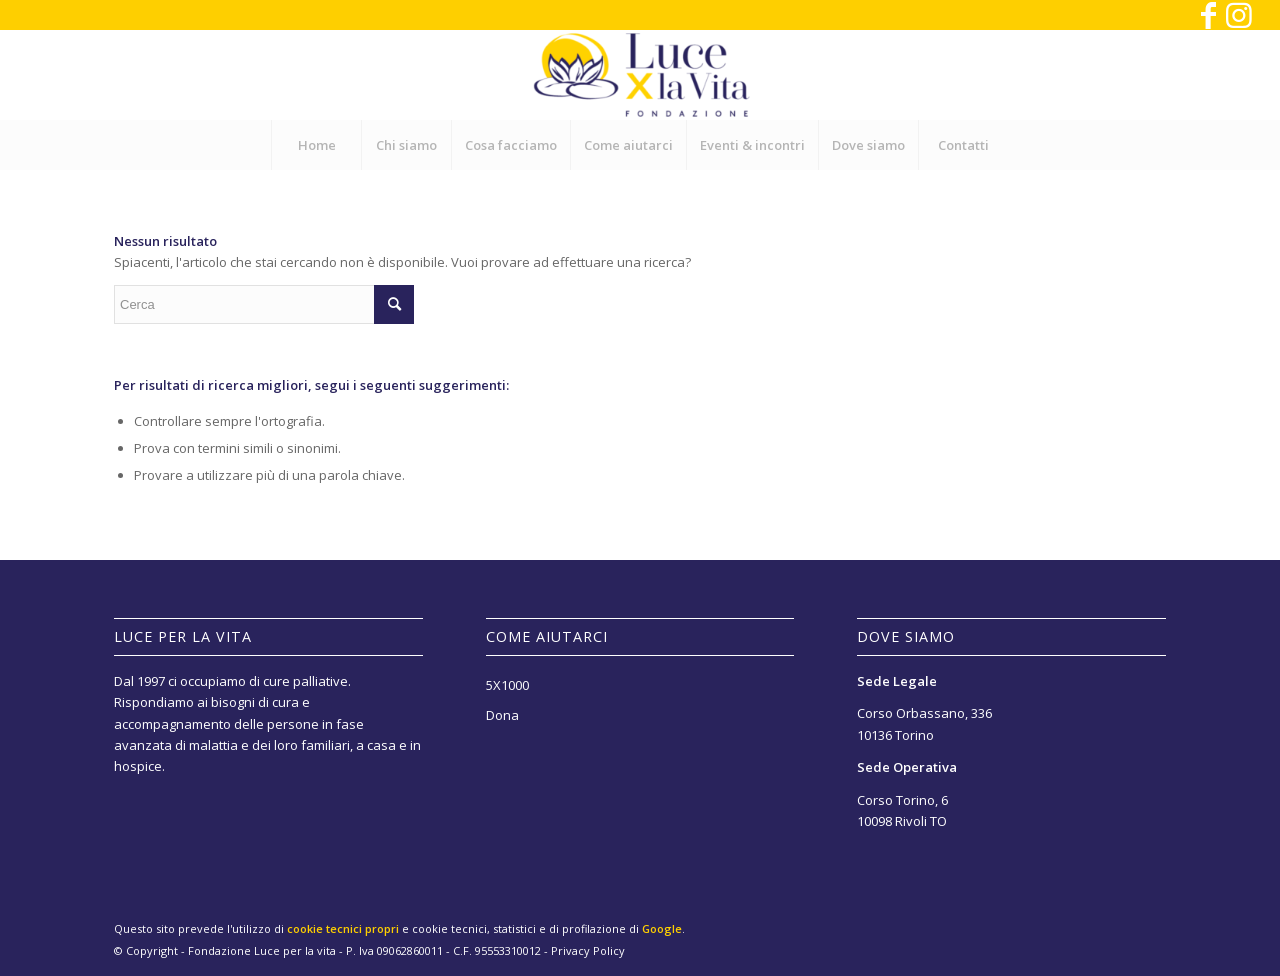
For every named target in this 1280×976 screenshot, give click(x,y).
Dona (502, 715)
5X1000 (507, 685)
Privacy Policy (588, 950)
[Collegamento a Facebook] (1208, 15)
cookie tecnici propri (343, 928)
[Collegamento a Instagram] (1239, 15)
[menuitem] (316, 145)
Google (662, 928)
